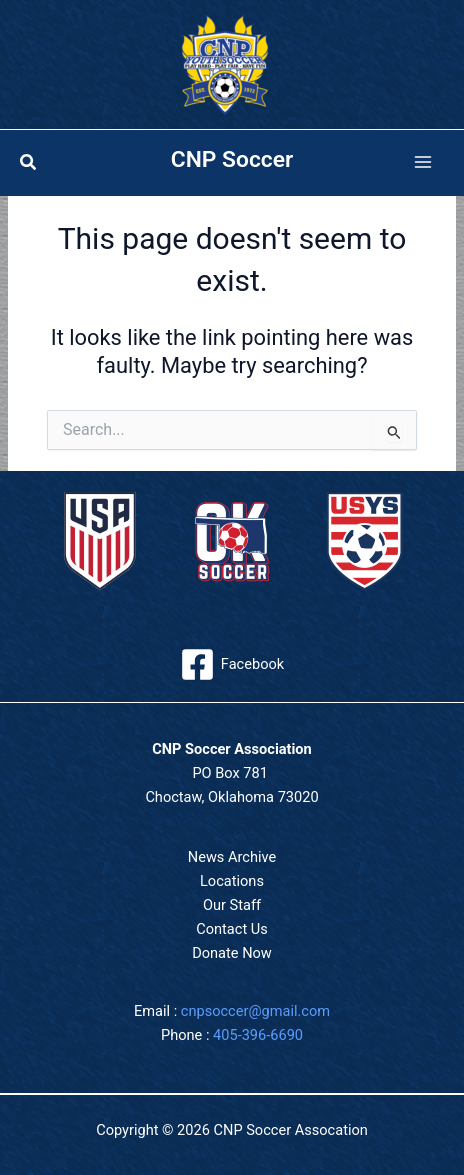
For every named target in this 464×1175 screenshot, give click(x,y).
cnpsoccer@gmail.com (255, 1011)
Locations (232, 881)
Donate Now (232, 953)
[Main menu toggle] (423, 163)
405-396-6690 (258, 1035)
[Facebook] (232, 664)
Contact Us (232, 929)
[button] (29, 162)
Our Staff (232, 905)
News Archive (232, 857)
